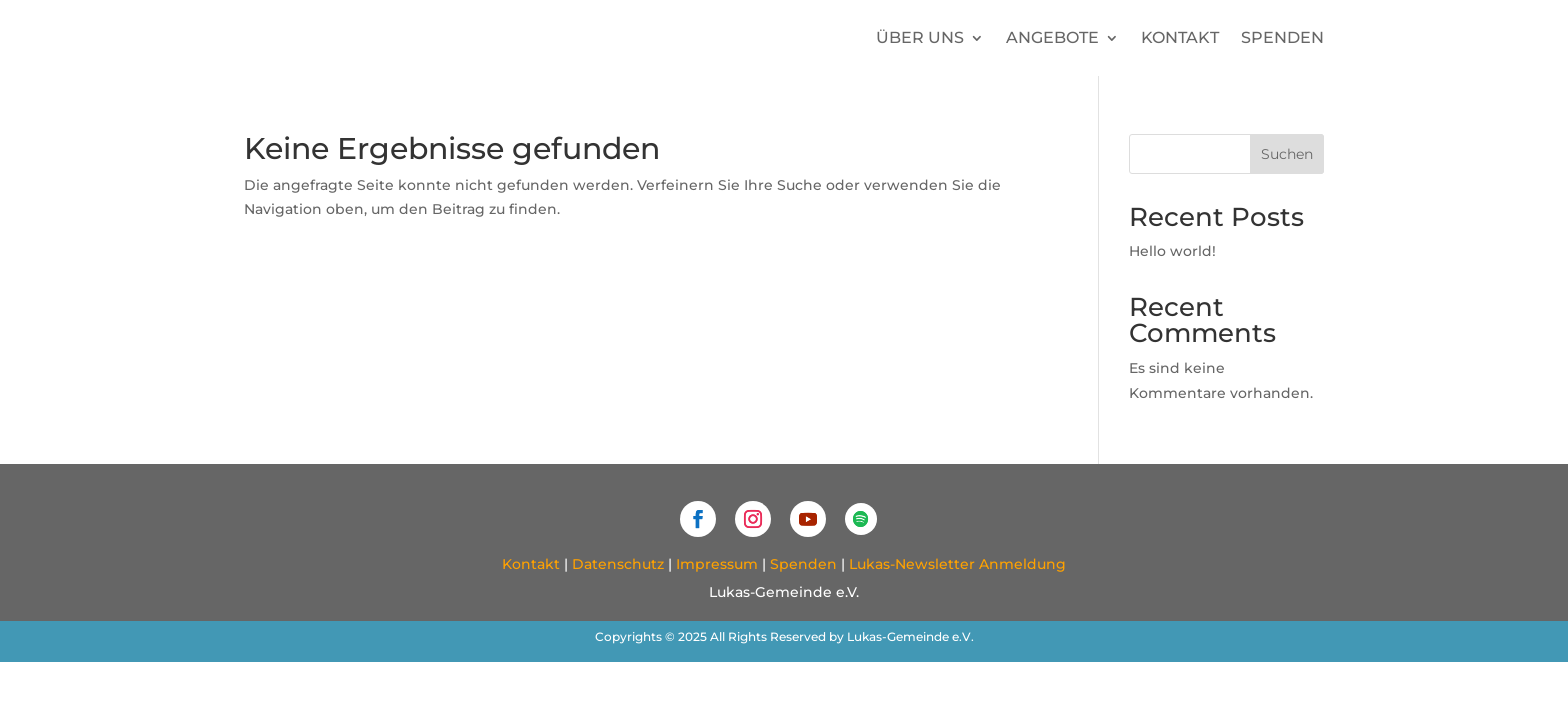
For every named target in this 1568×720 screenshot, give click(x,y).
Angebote (1052, 37)
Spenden (1282, 37)
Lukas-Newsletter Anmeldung (957, 564)
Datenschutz (618, 564)
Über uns (920, 37)
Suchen (1287, 154)
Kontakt (1180, 37)
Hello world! (1172, 251)
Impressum (717, 564)
